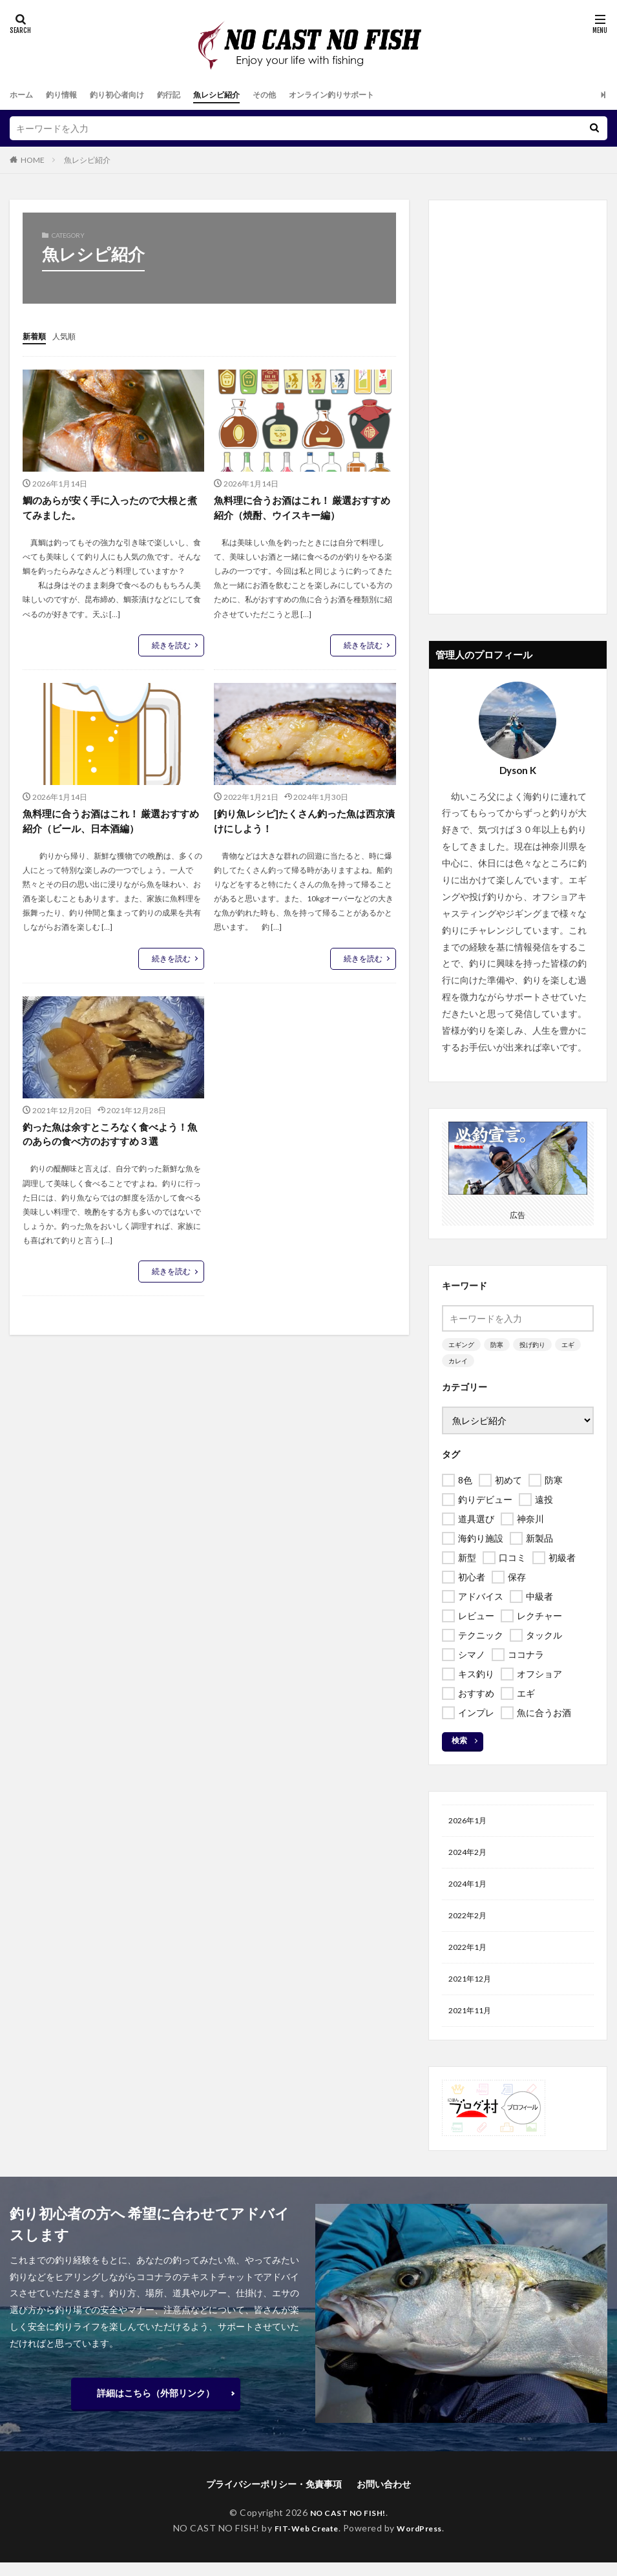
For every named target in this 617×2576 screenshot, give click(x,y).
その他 (295, 94)
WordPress (425, 2541)
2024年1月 (470, 1888)
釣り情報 (68, 94)
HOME (33, 160)
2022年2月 (470, 1922)
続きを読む (171, 646)
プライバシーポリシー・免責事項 (274, 2497)
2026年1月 (470, 1821)
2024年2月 (470, 1855)
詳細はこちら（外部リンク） (155, 2406)
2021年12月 (472, 1989)
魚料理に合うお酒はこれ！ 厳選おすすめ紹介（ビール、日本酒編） (111, 823)
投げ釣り (532, 1344)
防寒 (496, 1344)
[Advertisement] (518, 407)
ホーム (23, 94)
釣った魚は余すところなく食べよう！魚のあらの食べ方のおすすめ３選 (110, 1137)
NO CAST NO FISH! (348, 2525)
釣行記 (188, 94)
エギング (461, 1344)
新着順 (36, 335)
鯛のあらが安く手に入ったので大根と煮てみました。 (110, 507)
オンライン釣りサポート (372, 94)
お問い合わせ (384, 2497)
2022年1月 (470, 1956)
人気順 (69, 335)
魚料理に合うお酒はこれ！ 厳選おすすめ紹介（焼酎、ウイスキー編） (303, 507)
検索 (459, 1740)
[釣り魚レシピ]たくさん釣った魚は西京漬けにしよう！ (300, 823)
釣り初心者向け (130, 94)
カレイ (458, 1361)
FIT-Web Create (303, 2541)
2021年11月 (472, 2023)
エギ (567, 1344)
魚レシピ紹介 (242, 94)
